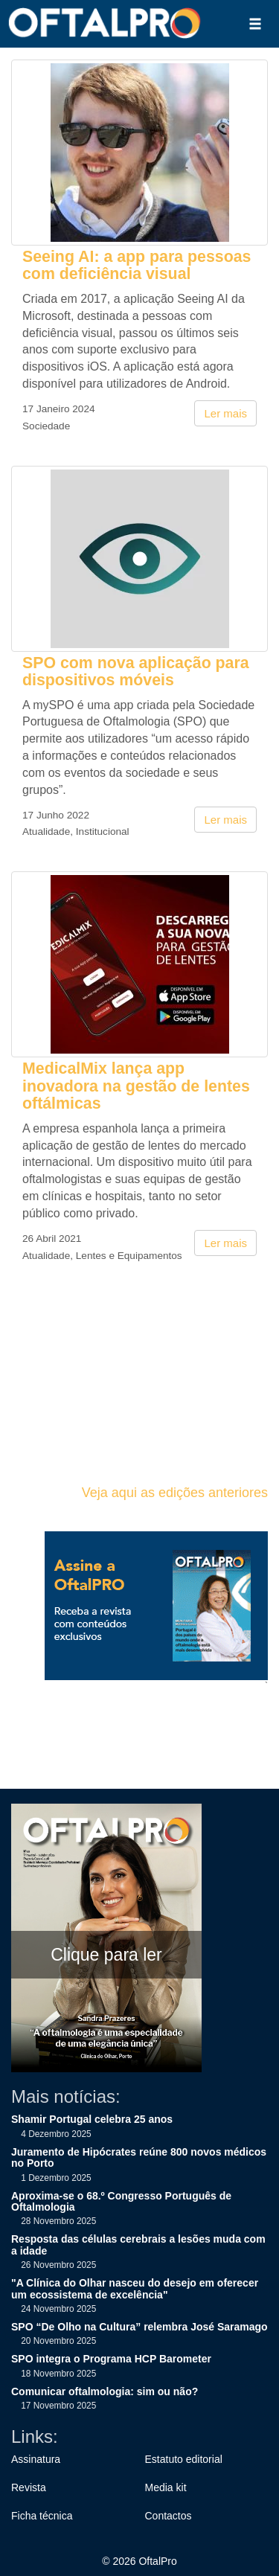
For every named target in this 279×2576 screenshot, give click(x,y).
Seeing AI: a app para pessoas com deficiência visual (136, 265)
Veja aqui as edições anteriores (175, 1492)
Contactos (168, 2516)
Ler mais (225, 413)
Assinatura (35, 2459)
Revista (28, 2487)
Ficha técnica (41, 2516)
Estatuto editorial (183, 2459)
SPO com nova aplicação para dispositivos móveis (135, 671)
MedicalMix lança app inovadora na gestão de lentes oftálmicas (136, 1086)
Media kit (166, 2487)
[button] (255, 24)
